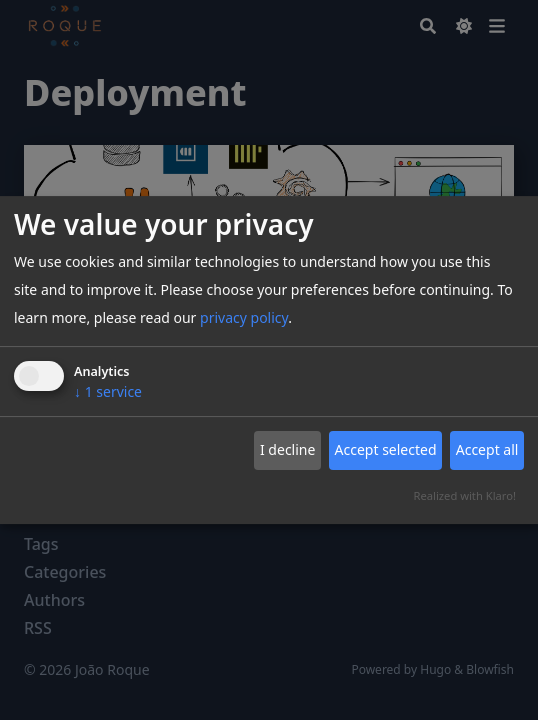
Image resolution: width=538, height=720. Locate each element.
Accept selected (386, 449)
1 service (108, 391)
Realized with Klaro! (465, 495)
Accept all (487, 449)
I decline (287, 449)
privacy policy (244, 317)
